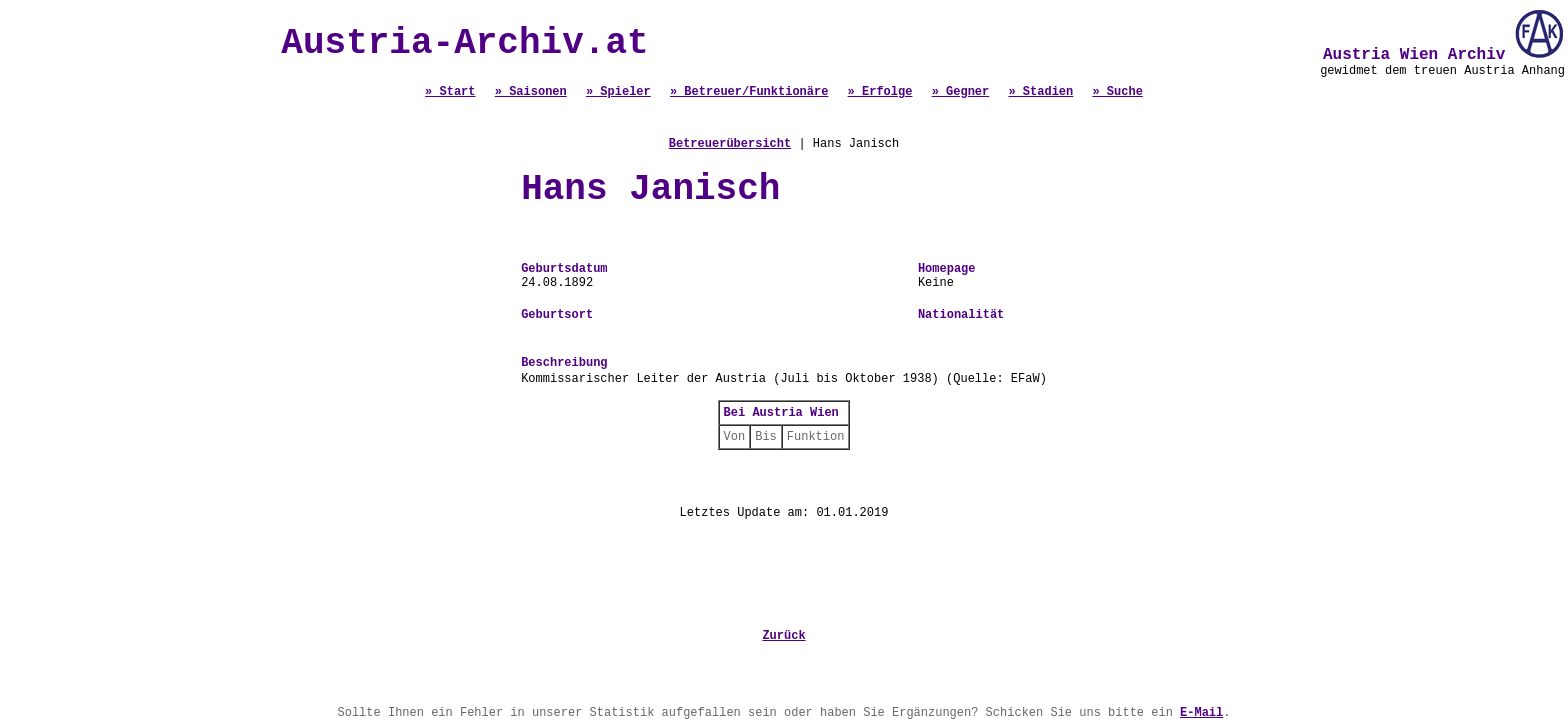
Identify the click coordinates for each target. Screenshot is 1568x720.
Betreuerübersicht (730, 144)
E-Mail (1201, 713)
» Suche (1117, 92)
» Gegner (961, 92)
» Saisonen (531, 92)
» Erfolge (880, 92)
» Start (450, 92)
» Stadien (1040, 92)
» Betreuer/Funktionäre (749, 92)
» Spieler (618, 92)
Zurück (783, 636)
